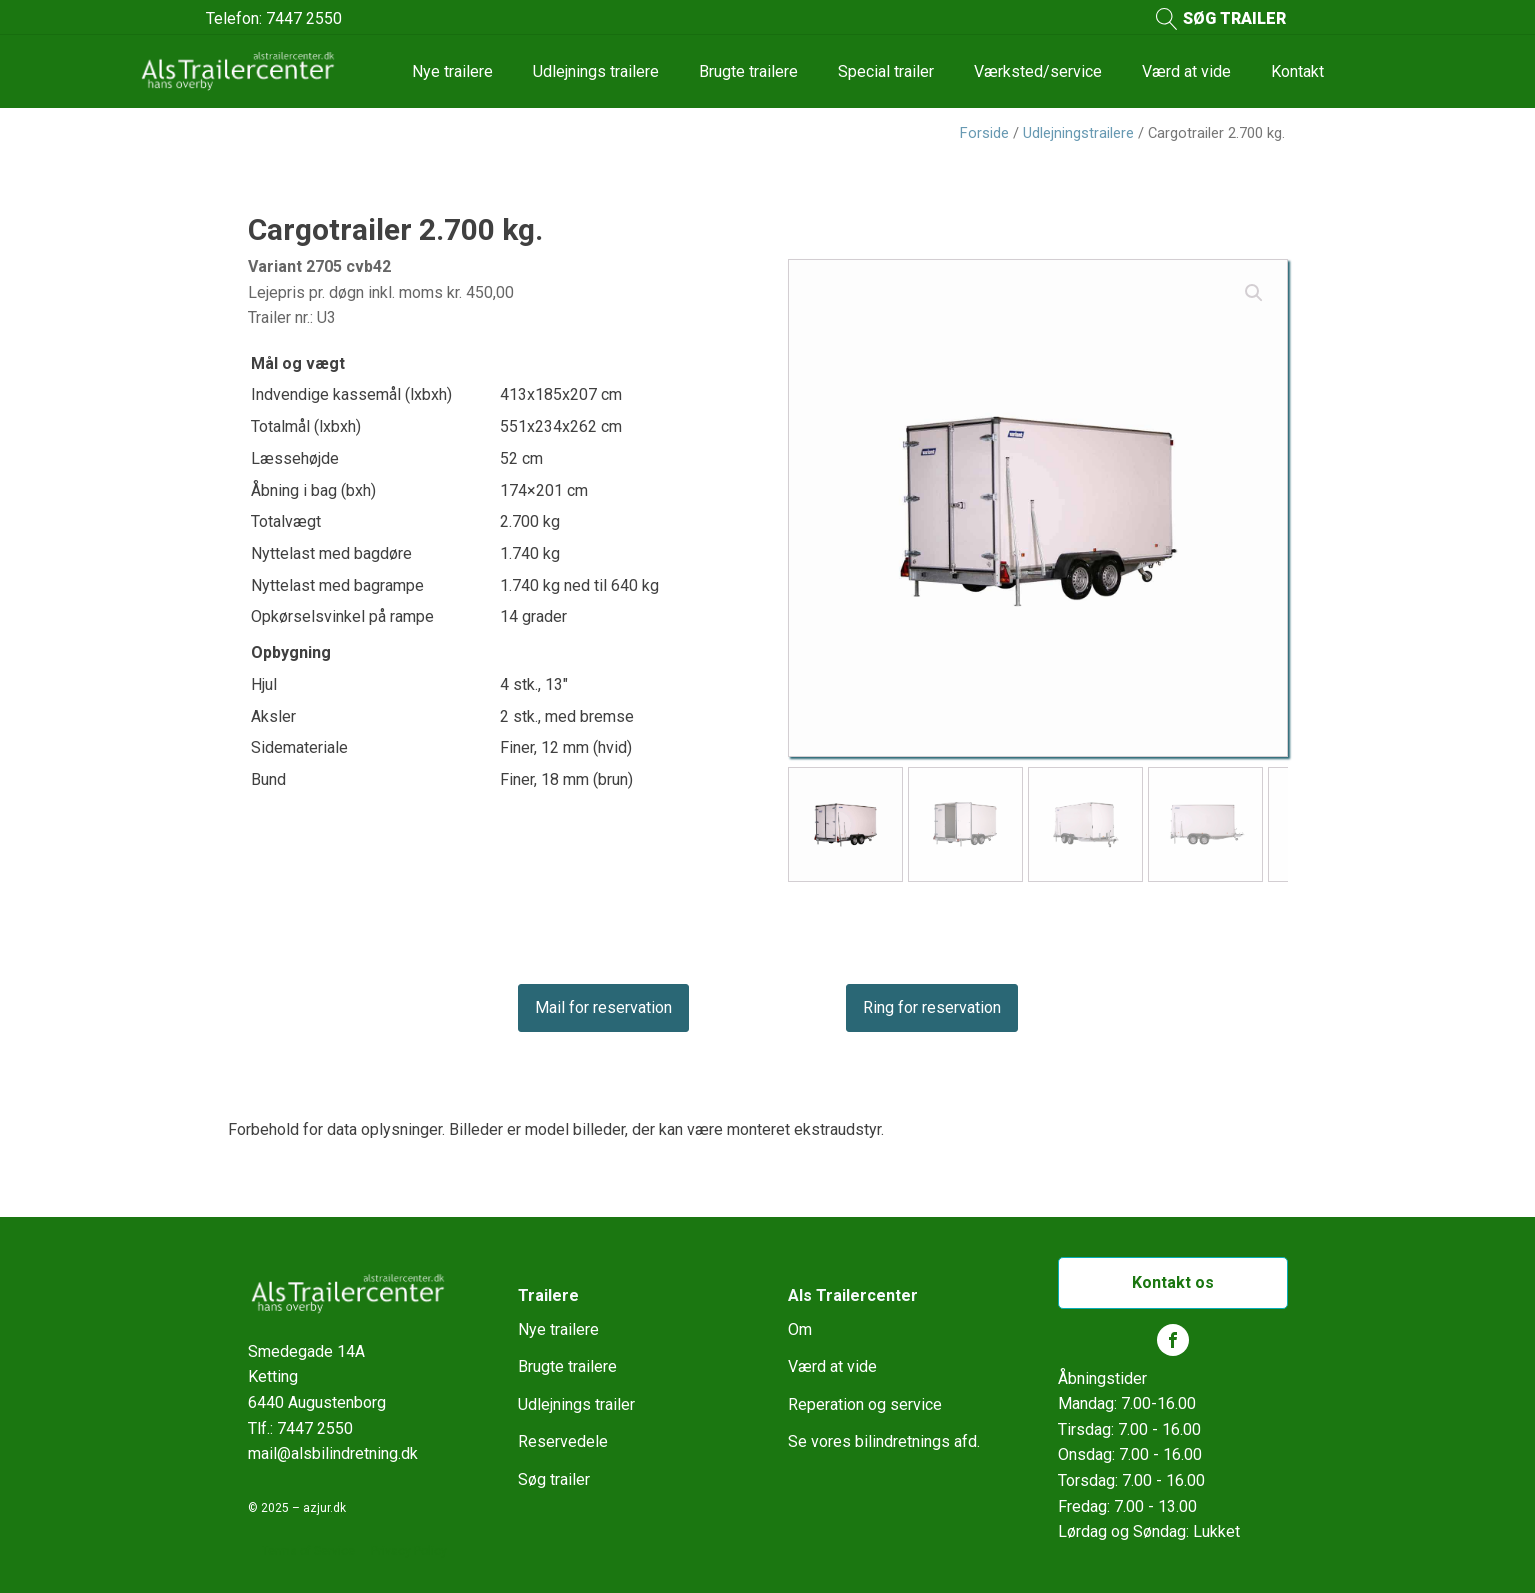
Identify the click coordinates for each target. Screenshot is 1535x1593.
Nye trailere (452, 71)
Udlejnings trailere (596, 71)
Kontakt (1297, 71)
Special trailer (886, 71)
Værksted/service (1038, 71)
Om (800, 1329)
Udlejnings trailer (576, 1404)
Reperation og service (865, 1404)
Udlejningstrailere (1078, 133)
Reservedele (563, 1441)
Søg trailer (554, 1479)
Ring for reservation (932, 1007)
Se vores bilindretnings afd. (884, 1441)
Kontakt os (1173, 1282)
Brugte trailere (748, 71)
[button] (1254, 293)
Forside (984, 133)
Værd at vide (1186, 71)
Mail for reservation (603, 1007)
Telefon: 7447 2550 (274, 18)
